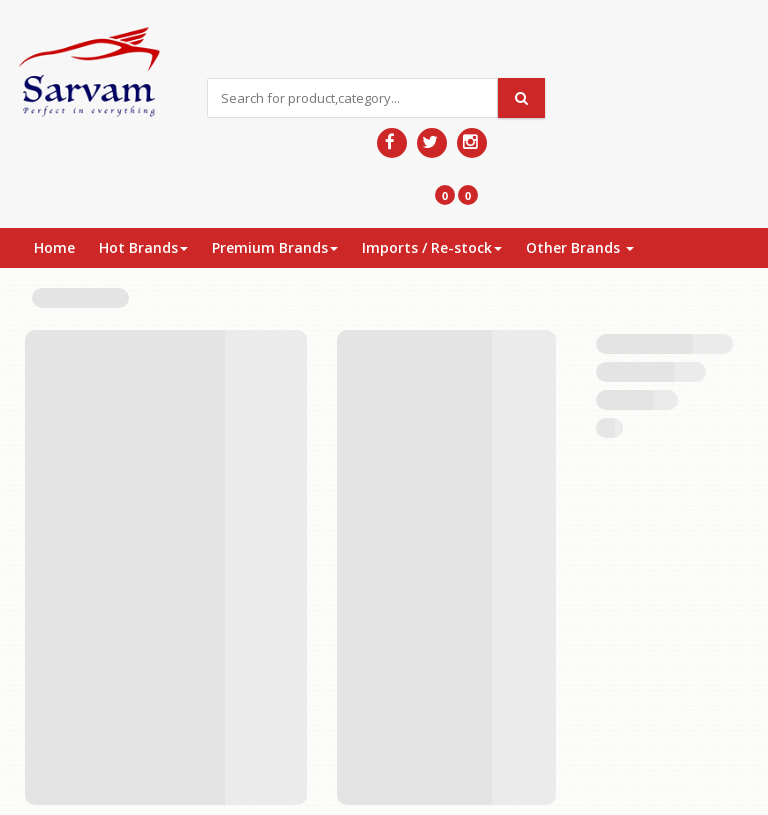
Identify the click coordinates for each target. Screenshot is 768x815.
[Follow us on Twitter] (432, 143)
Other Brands (580, 247)
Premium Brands (275, 247)
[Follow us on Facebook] (392, 143)
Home (54, 247)
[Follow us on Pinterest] (472, 143)
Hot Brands (143, 247)
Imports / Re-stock (432, 247)
